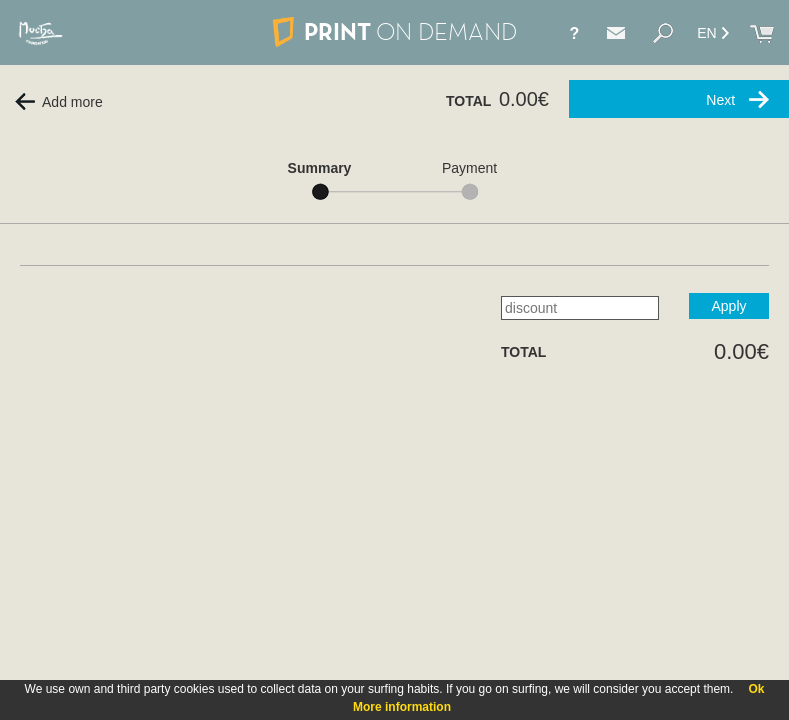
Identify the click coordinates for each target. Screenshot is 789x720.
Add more (59, 102)
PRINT (394, 31)
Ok (756, 689)
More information (402, 707)
